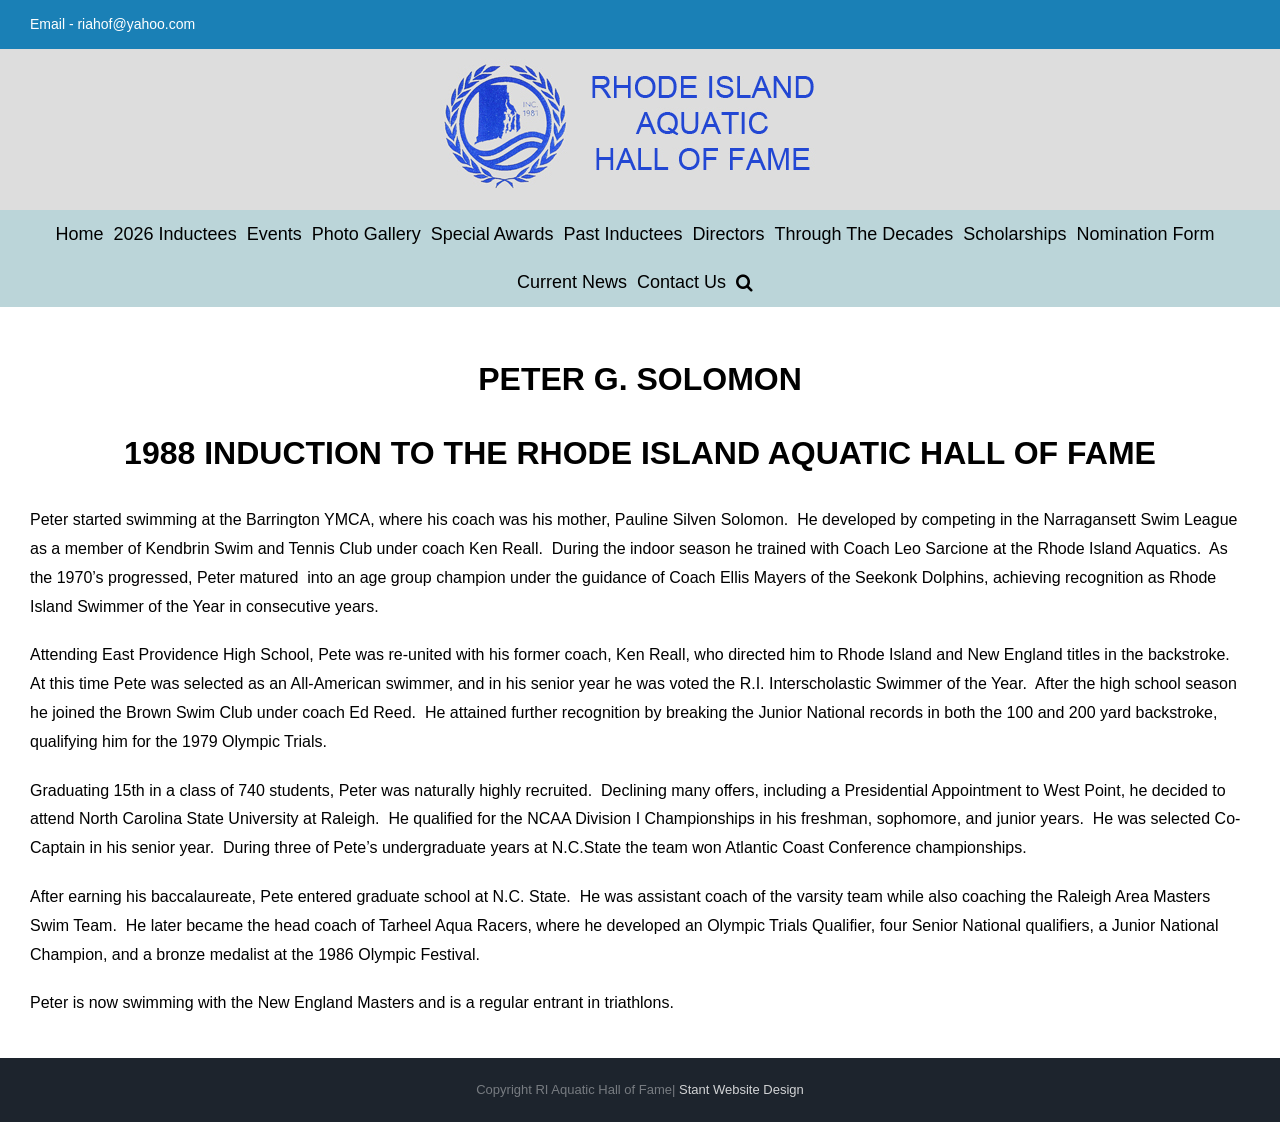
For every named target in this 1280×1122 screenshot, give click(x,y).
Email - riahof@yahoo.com (112, 24)
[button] (744, 282)
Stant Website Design (741, 1089)
